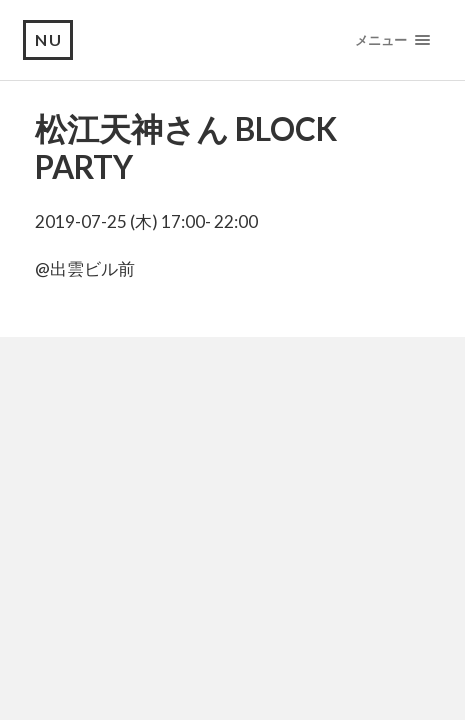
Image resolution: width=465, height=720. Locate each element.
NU (49, 39)
